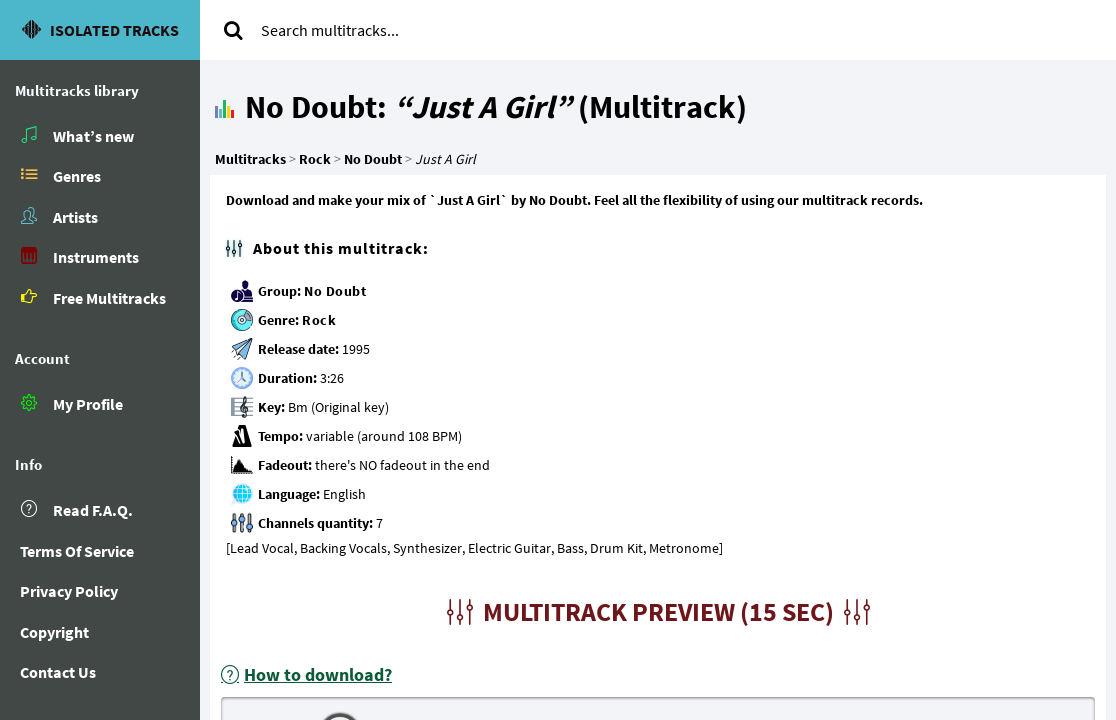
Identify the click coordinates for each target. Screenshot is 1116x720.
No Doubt (335, 291)
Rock (319, 320)
